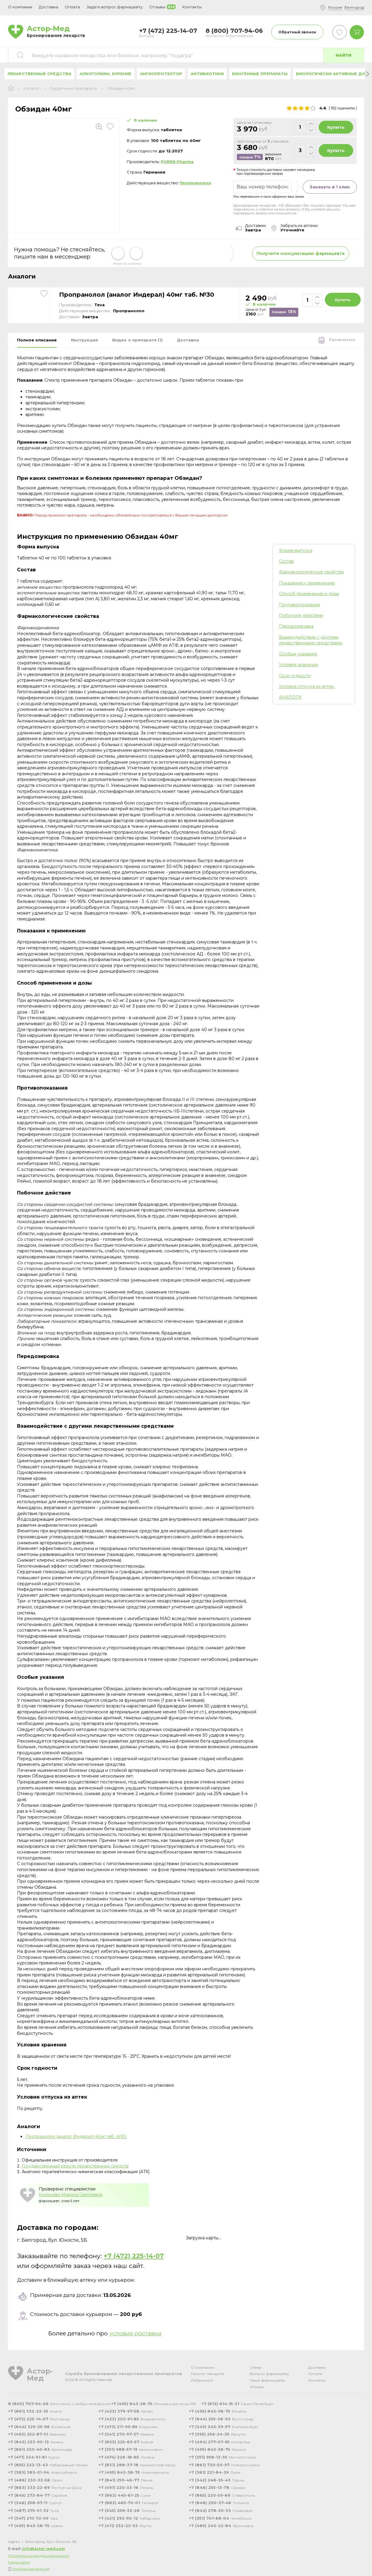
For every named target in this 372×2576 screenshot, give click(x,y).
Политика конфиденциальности (38, 2555)
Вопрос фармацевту (269, 2373)
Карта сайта (19, 2562)
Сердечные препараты (73, 88)
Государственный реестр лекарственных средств (75, 2166)
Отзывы (257, 2387)
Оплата (72, 6)
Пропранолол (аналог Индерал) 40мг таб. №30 (136, 294)
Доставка (316, 2367)
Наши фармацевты (267, 2380)
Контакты (316, 2380)
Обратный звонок (297, 32)
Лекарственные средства (39, 73)
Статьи (256, 2367)
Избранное (202, 2380)
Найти (343, 55)
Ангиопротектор (161, 73)
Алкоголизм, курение (106, 73)
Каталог (32, 88)
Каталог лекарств (207, 2373)
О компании (202, 2367)
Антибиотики (207, 73)
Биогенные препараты (260, 73)
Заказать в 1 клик (330, 187)
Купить (336, 127)
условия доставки (135, 2333)
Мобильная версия (31, 2568)
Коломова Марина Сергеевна (70, 2194)
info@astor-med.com (43, 2548)
